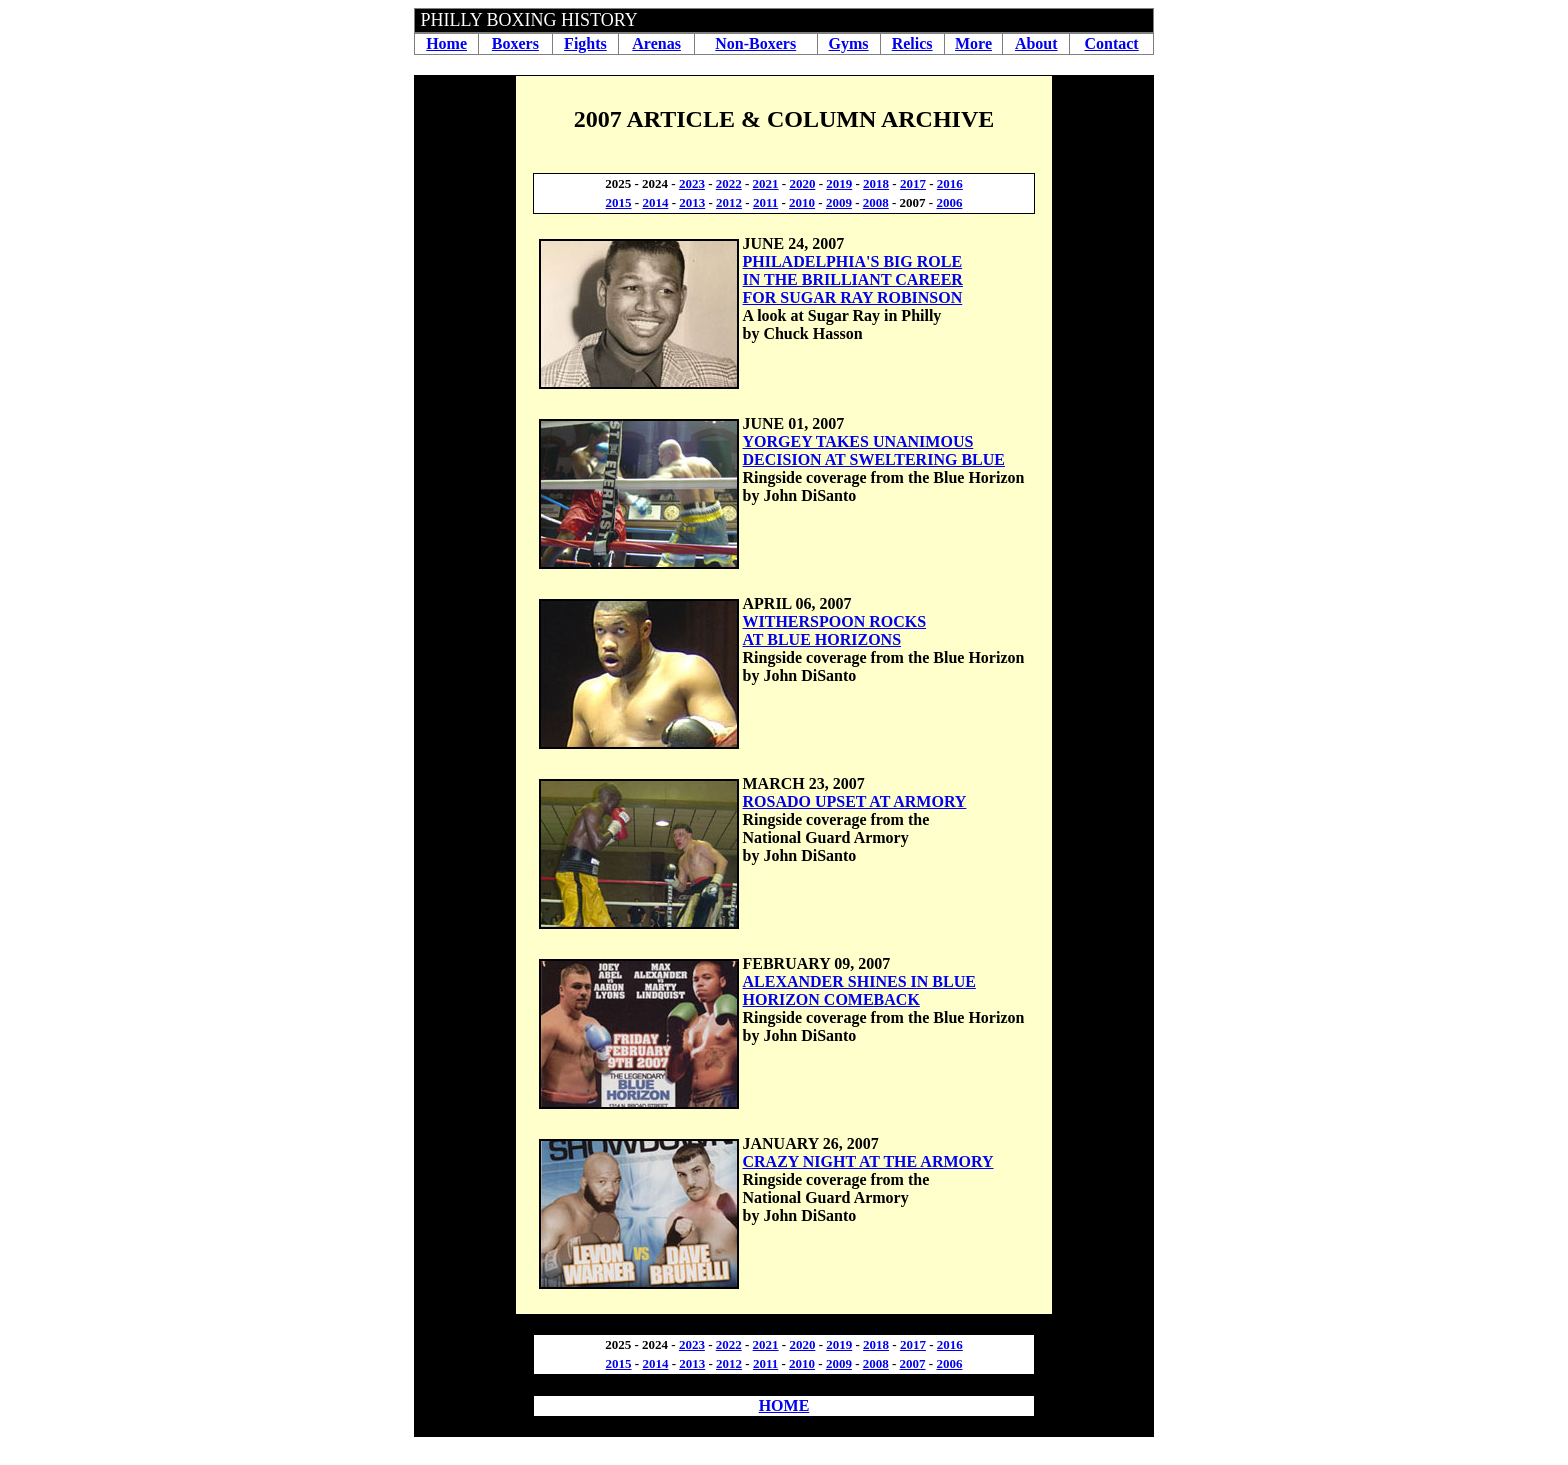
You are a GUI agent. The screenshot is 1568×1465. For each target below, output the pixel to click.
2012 (729, 202)
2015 (619, 202)
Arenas (656, 43)
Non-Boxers (755, 43)
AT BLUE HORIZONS (822, 639)
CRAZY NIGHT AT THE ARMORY (868, 1161)
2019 (839, 183)
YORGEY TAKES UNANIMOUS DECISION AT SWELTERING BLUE (874, 450)
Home (446, 43)
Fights (585, 43)
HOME (784, 1405)
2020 (802, 183)
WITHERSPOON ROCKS (835, 621)
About (1036, 43)
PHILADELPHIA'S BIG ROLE (853, 261)
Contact (1111, 43)
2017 (913, 183)
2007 (913, 1363)
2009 (839, 202)
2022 (729, 183)
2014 (655, 202)
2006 (949, 202)
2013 (692, 202)
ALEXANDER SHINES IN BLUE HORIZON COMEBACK (859, 990)
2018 (876, 183)
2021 (766, 183)
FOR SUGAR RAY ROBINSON (853, 297)
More (973, 43)
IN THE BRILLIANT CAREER (853, 279)
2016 (950, 183)
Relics (912, 43)
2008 (876, 202)
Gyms (849, 43)
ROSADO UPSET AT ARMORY (855, 801)
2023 (692, 183)
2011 (765, 202)
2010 (802, 202)
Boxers (515, 43)
